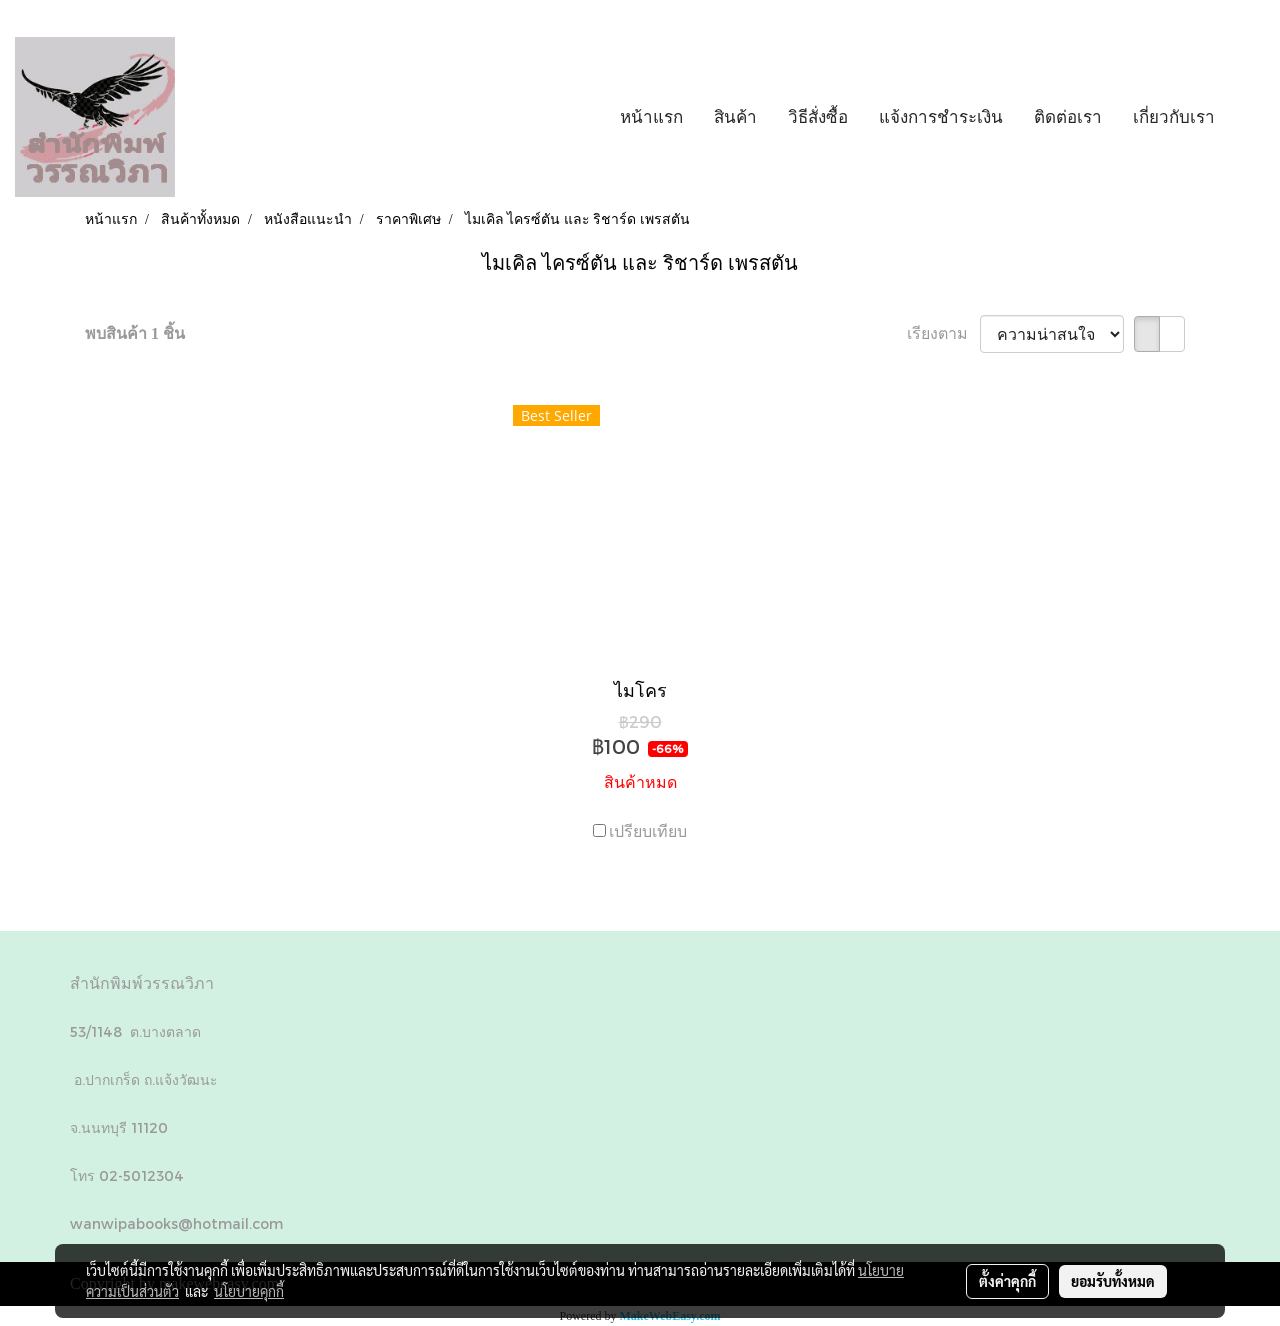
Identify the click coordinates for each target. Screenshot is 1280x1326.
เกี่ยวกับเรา (1174, 116)
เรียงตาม (943, 333)
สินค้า (735, 116)
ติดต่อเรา (1068, 116)
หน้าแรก (651, 116)
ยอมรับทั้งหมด (1113, 1281)
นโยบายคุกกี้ (249, 1291)
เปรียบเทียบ (648, 831)
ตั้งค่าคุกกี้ (1007, 1281)
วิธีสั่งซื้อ (818, 116)
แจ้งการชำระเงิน (941, 116)
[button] (1249, 117)
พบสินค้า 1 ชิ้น (135, 333)
